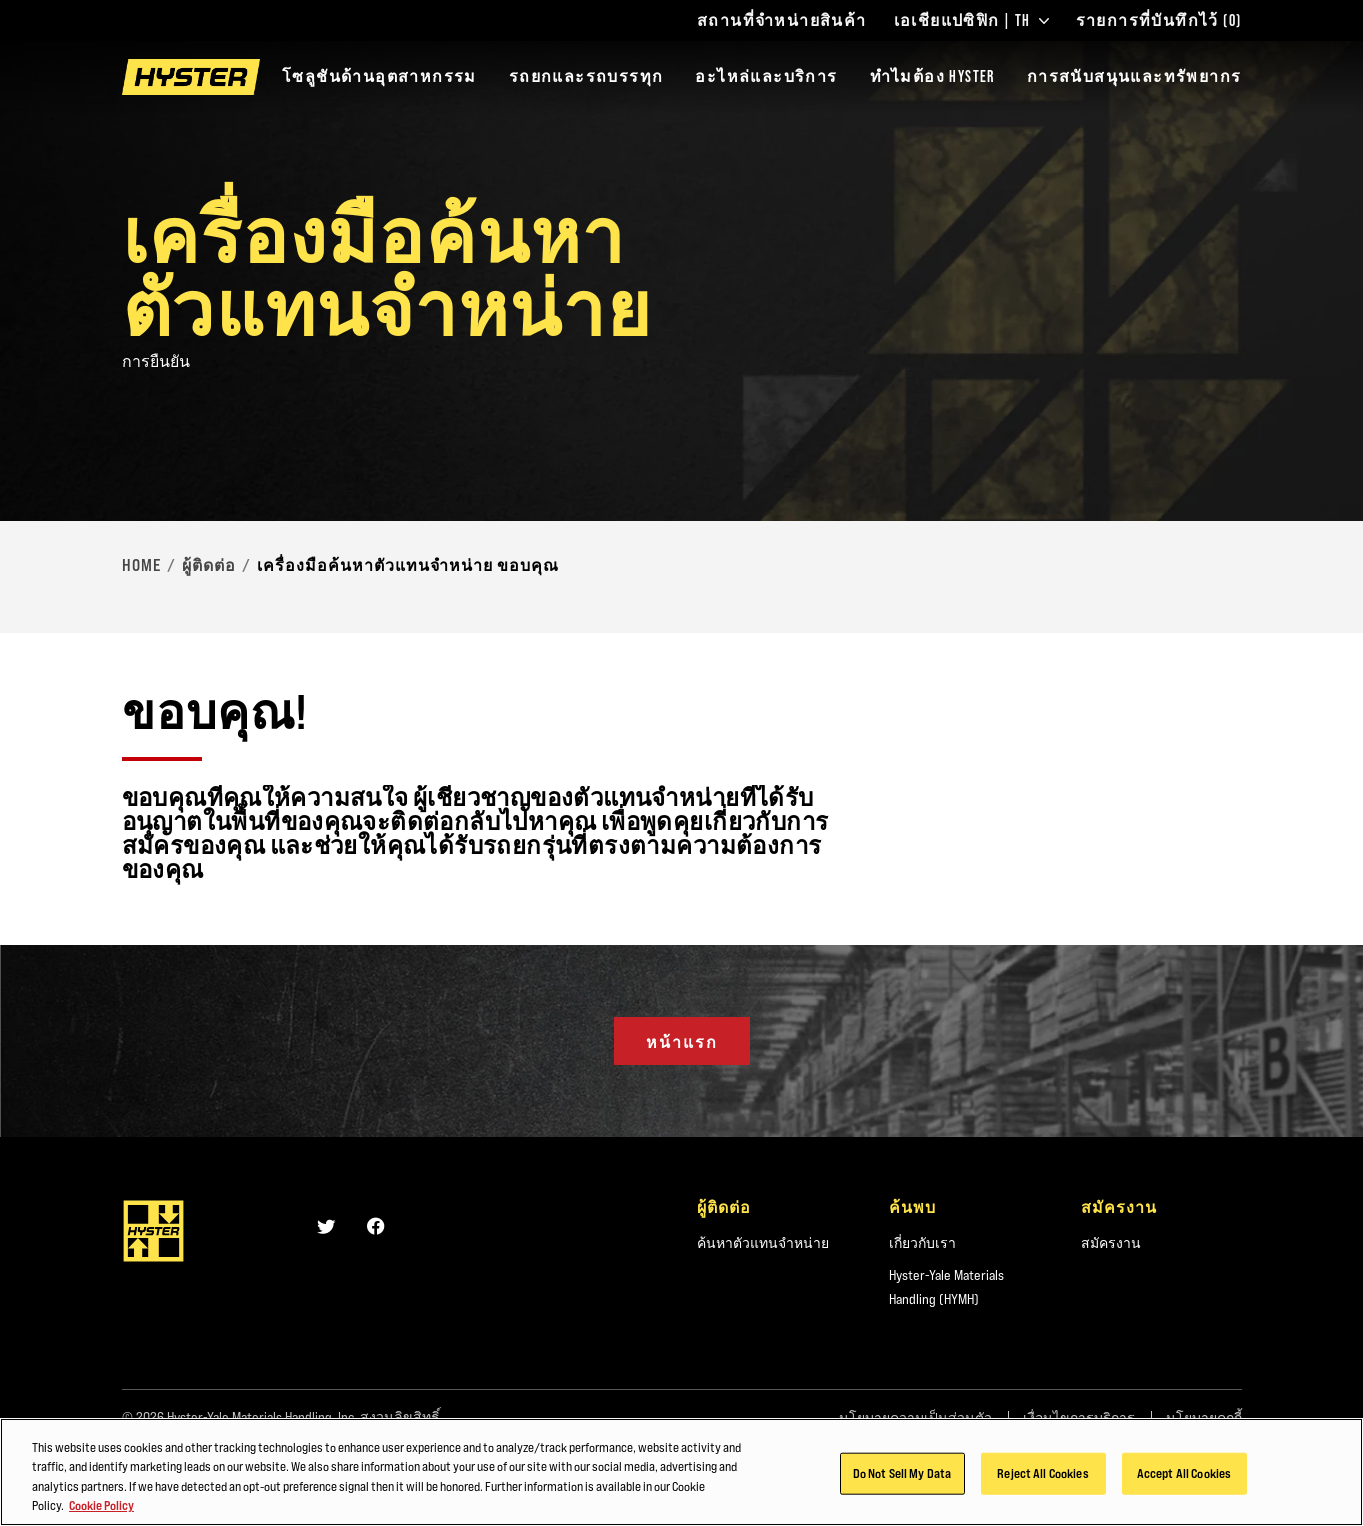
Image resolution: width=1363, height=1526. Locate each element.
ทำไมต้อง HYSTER (932, 76)
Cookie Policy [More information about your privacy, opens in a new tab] (101, 1512)
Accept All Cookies (1184, 1479)
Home (141, 565)
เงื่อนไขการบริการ (1079, 1418)
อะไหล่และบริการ (766, 76)
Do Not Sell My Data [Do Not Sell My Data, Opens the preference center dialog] (902, 1479)
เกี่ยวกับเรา (922, 1243)
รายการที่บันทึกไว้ (1159, 21)
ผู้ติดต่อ (209, 565)
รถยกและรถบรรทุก (586, 76)
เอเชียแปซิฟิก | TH (971, 21)
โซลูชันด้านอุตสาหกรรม (379, 76)
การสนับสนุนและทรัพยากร (1134, 76)
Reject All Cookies (1042, 1479)
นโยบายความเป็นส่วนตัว (915, 1418)
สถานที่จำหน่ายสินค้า (782, 21)
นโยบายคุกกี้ (1204, 1418)
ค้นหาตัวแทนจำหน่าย (763, 1243)
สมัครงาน (1111, 1243)
